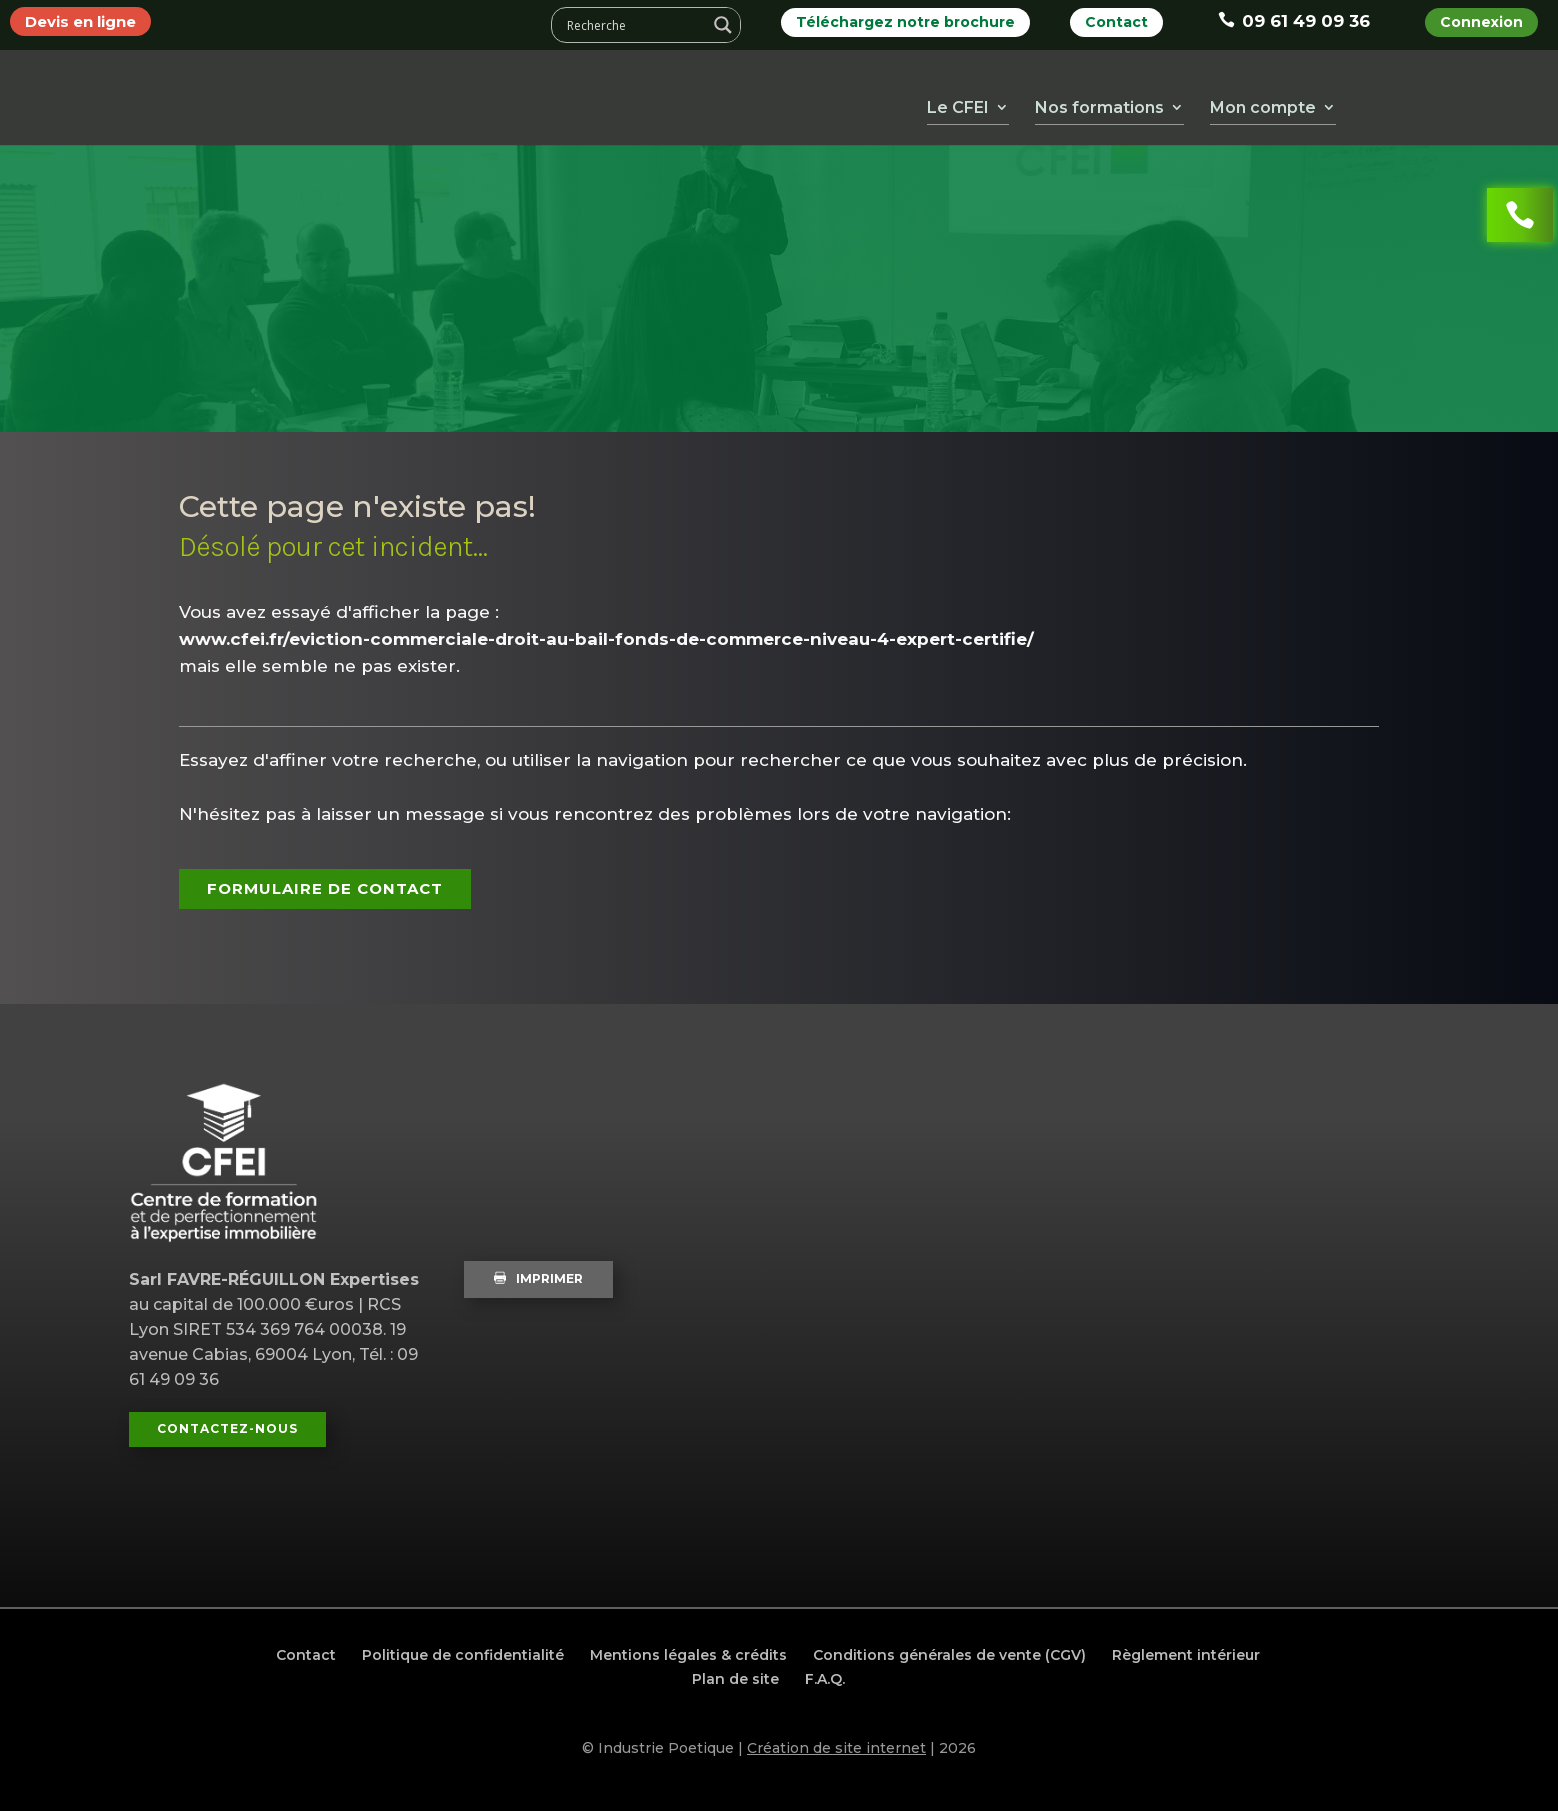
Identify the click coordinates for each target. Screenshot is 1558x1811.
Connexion (1481, 22)
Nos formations (1099, 111)
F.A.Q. (825, 1679)
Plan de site (735, 1679)
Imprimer (538, 1278)
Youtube (1415, 102)
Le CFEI (958, 111)
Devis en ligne (80, 21)
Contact (1116, 22)
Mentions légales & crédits (688, 1655)
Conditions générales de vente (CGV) (949, 1655)
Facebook (1377, 102)
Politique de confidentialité (463, 1655)
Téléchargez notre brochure (905, 22)
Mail (1529, 102)
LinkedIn (1453, 102)
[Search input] (634, 25)
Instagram (1491, 102)
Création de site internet (836, 1748)
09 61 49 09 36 (1294, 21)
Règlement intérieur (1186, 1655)
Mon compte (1263, 111)
